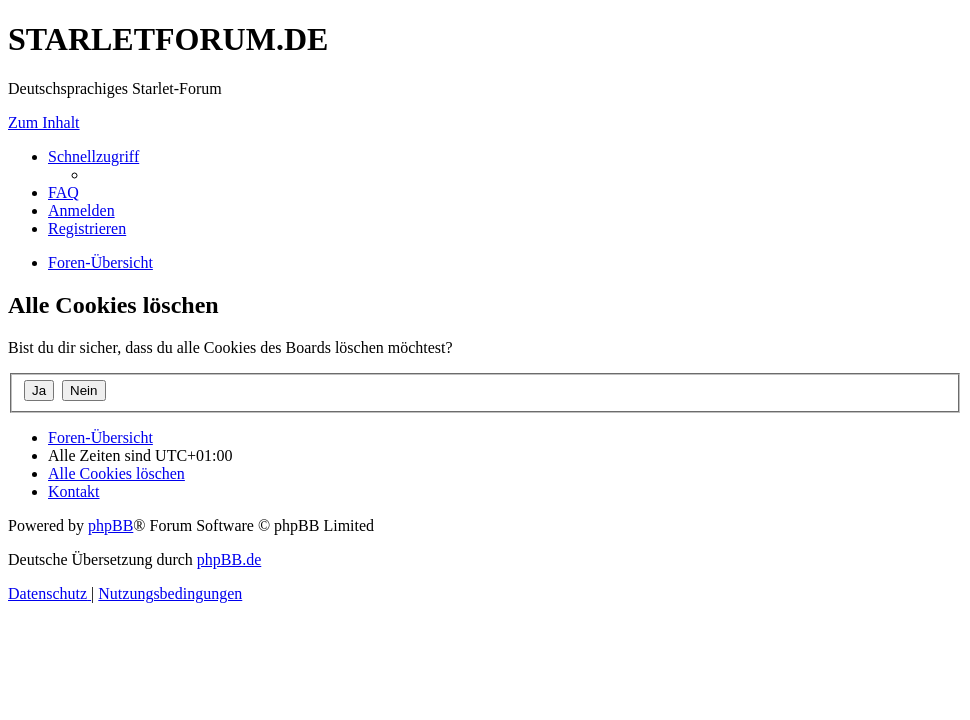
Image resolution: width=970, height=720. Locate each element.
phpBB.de (229, 559)
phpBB (110, 525)
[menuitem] (63, 192)
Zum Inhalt (44, 122)
